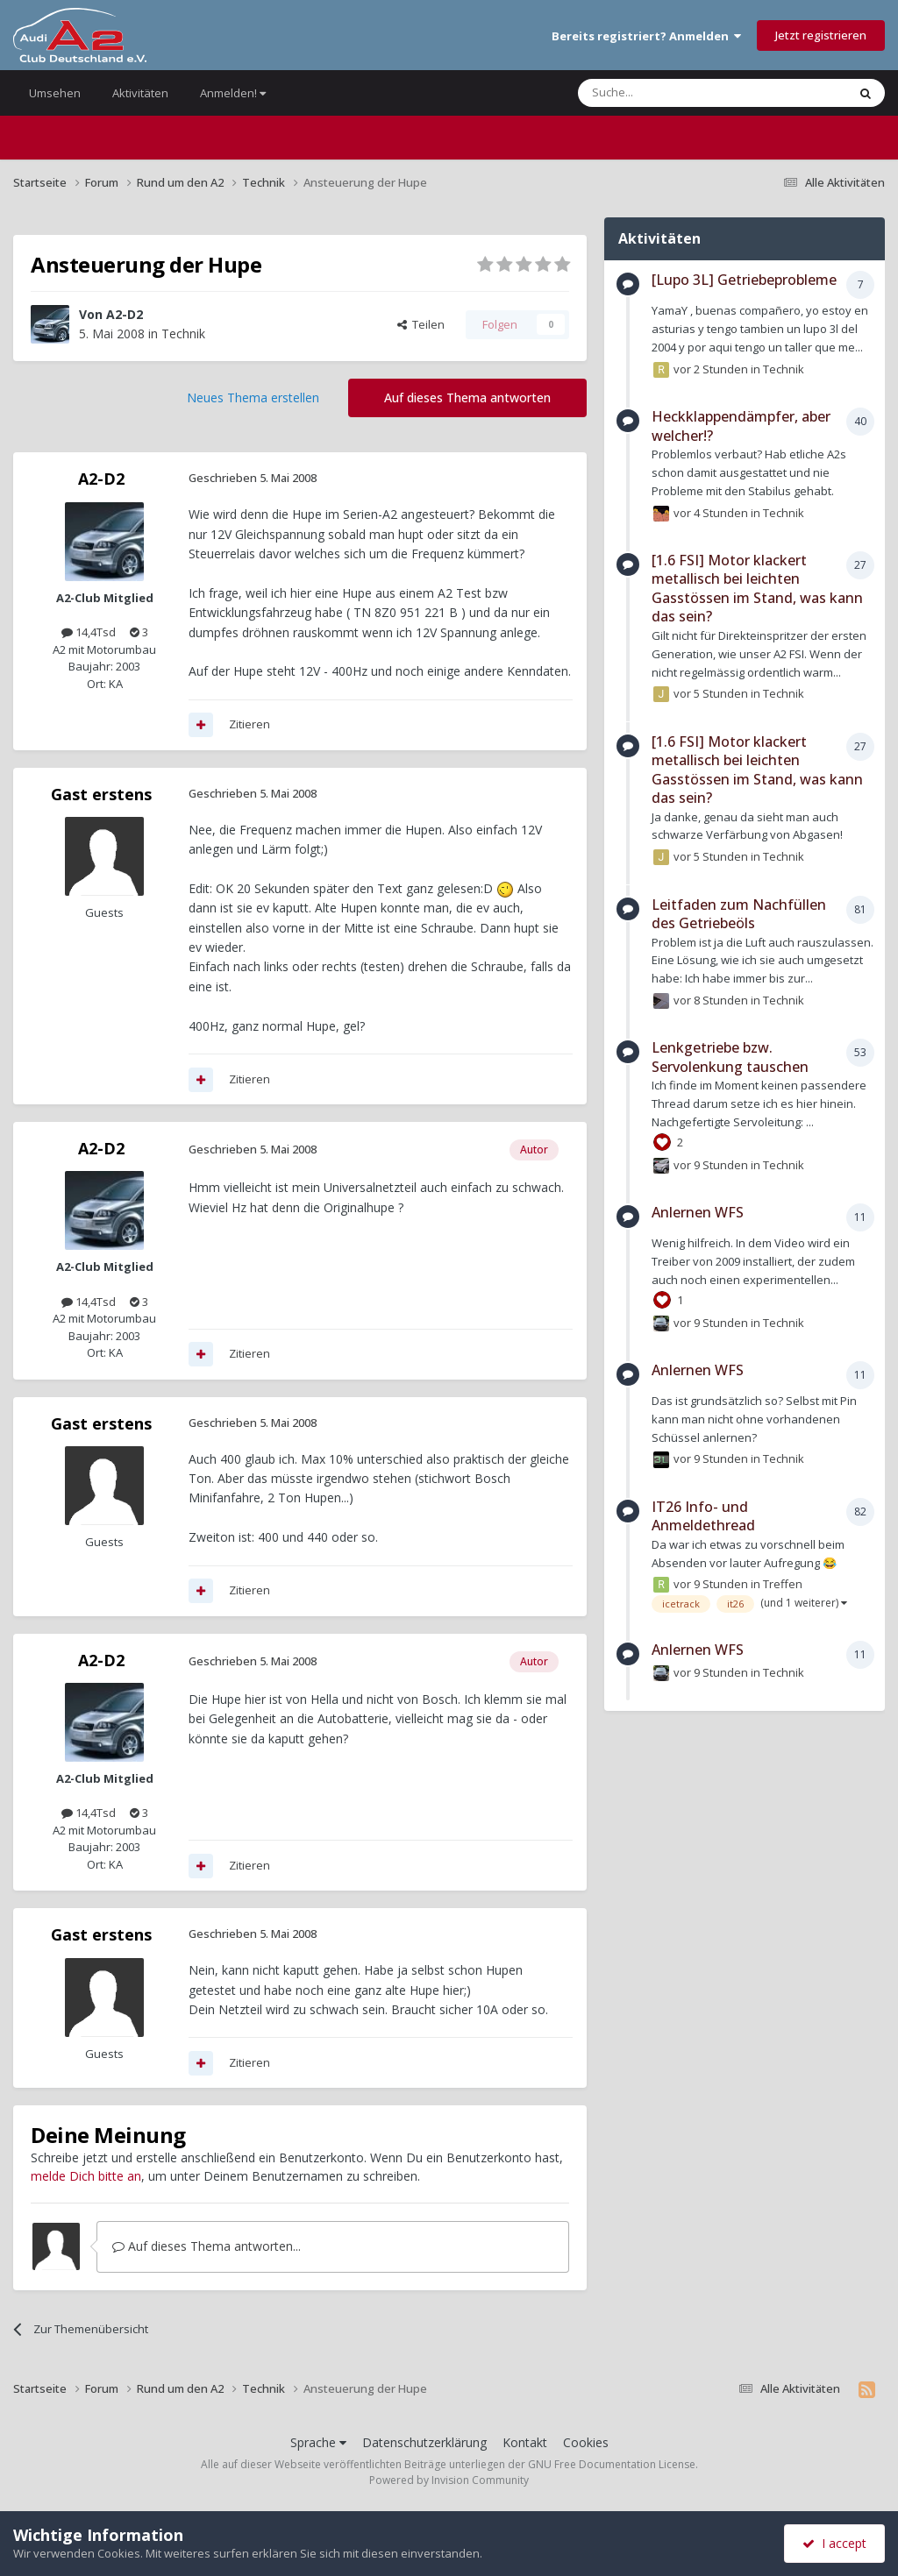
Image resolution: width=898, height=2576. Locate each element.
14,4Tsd (88, 632)
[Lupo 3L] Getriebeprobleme (744, 279)
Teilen (421, 324)
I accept (834, 2543)
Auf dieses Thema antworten (467, 397)
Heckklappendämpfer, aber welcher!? (741, 426)
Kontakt (524, 2442)
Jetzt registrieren (820, 35)
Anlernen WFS (698, 1212)
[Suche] (660, 93)
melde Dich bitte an (86, 2176)
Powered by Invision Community (449, 2480)
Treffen (782, 1584)
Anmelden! (233, 93)
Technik (183, 333)
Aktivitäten (140, 93)
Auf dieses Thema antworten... (206, 2246)
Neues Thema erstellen (253, 397)
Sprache (318, 2442)
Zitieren (249, 724)
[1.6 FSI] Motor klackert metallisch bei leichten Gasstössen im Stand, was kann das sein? (757, 588)
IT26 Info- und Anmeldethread (703, 1516)
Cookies (586, 2442)
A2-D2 (124, 314)
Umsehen (55, 93)
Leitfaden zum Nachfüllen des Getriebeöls (739, 914)
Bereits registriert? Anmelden (646, 36)
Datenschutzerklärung (424, 2442)
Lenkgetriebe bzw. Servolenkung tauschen (730, 1057)
